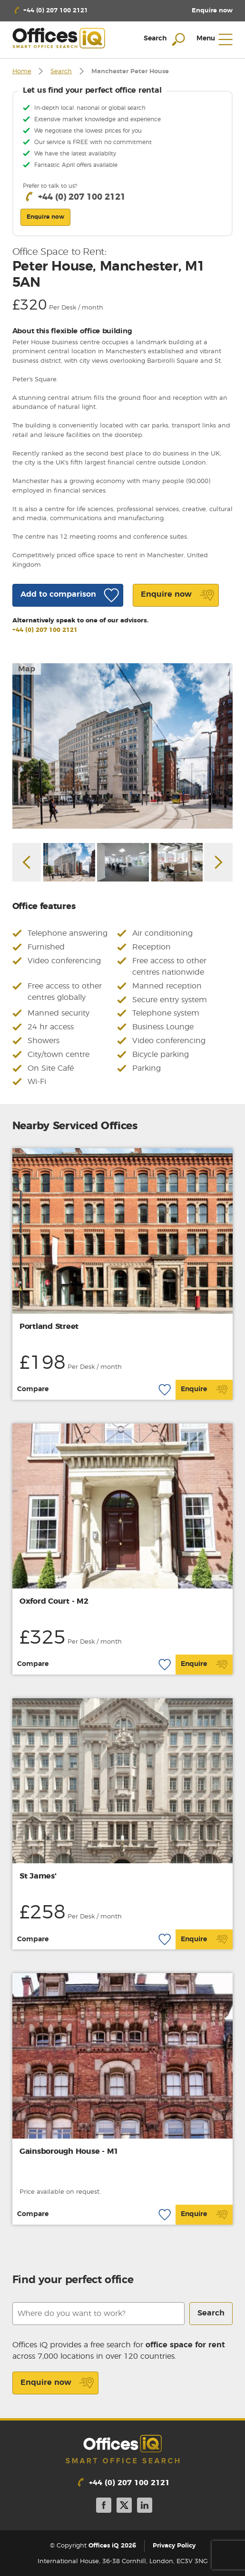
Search (61, 71)
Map (26, 669)
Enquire (204, 1390)
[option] (122, 746)
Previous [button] (26, 862)
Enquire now (57, 2383)
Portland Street (49, 1326)
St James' (38, 1876)
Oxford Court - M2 (54, 1601)
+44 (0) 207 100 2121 (45, 630)
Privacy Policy (174, 2546)
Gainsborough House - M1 (69, 2151)
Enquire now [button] (45, 217)
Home (21, 71)
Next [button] (218, 862)
